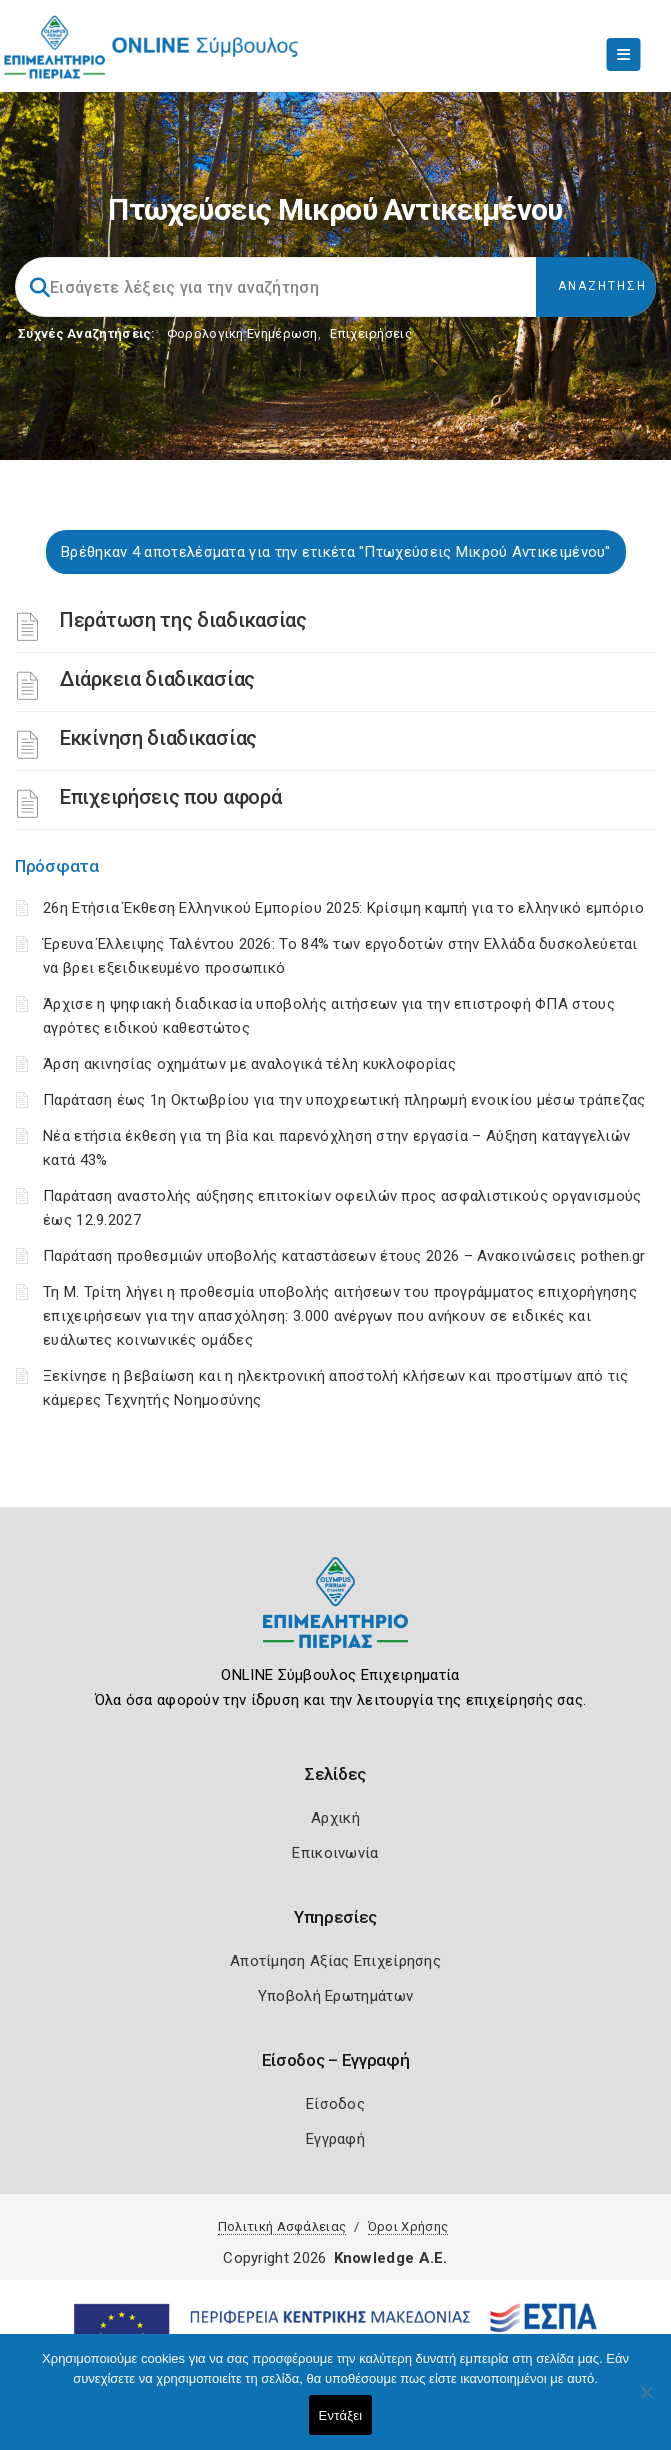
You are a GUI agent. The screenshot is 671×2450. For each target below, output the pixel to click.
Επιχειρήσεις (371, 333)
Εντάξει (341, 2415)
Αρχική (335, 1818)
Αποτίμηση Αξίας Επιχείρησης (335, 1961)
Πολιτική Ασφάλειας (282, 2226)
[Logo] (335, 1617)
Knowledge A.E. (391, 2258)
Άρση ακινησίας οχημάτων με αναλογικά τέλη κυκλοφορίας (249, 1064)
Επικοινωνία (335, 1853)
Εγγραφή (335, 2139)
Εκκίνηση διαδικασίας (158, 738)
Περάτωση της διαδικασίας (183, 620)
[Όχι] (646, 2402)
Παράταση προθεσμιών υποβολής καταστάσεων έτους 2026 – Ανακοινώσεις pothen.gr (344, 1256)
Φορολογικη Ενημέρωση (242, 333)
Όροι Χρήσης (408, 2226)
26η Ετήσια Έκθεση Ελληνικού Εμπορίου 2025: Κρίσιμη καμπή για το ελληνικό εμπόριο (343, 908)
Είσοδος (335, 2104)
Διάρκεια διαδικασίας (157, 679)
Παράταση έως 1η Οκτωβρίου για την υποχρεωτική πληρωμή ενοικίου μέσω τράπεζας (344, 1100)
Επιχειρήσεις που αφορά (170, 797)
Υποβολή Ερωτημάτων (335, 1996)
